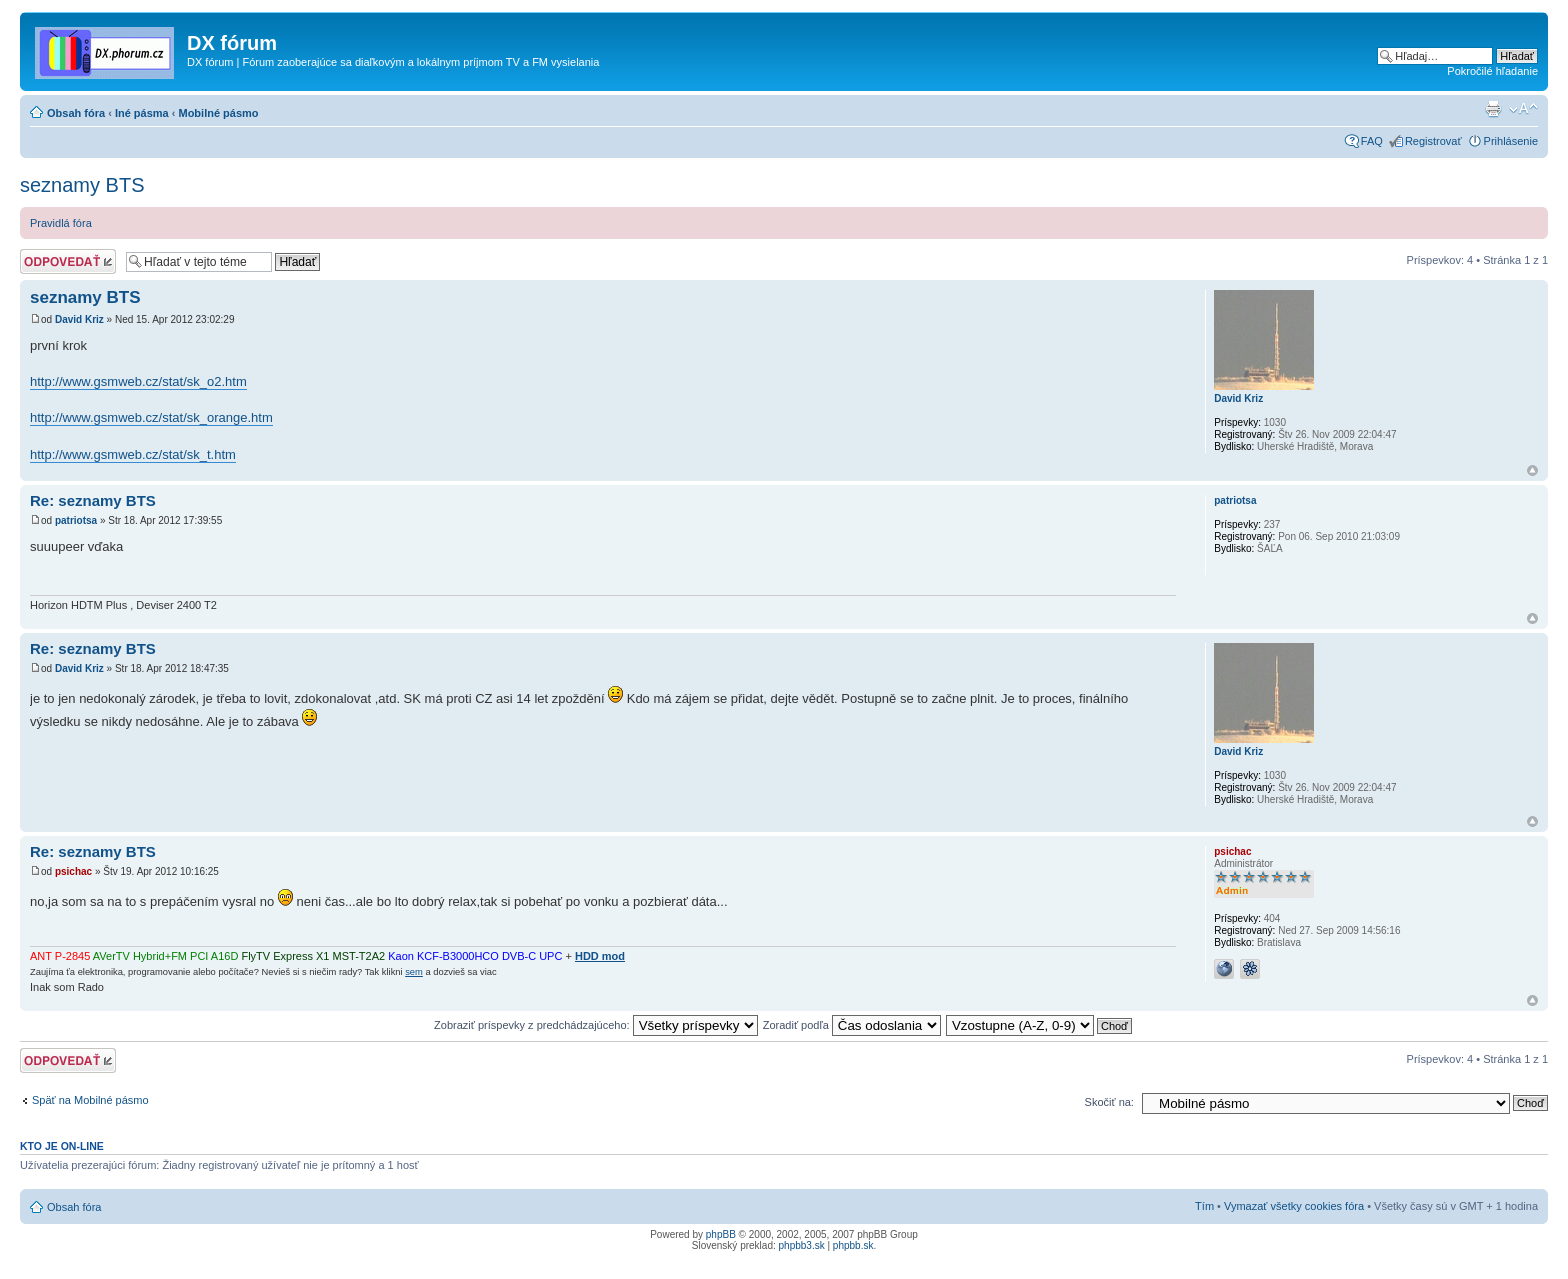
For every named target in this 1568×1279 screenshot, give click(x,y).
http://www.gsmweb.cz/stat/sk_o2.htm (138, 381)
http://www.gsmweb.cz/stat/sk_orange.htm (151, 417)
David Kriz (79, 319)
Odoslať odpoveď (68, 261)
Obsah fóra (76, 113)
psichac (73, 871)
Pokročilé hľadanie (1492, 71)
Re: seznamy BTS (93, 500)
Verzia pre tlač (1493, 109)
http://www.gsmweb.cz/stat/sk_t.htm (133, 454)
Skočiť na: (1109, 1102)
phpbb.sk (853, 1245)
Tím (1204, 1206)
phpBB (721, 1234)
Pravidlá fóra (61, 223)
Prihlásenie (1511, 141)
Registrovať (1433, 141)
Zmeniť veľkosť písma (1523, 109)
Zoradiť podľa (852, 1025)
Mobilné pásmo (218, 113)
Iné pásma (142, 113)
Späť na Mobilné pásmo (90, 1100)
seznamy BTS (82, 185)
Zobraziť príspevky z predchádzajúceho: (596, 1025)
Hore (1532, 470)
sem (414, 972)
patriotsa (76, 520)
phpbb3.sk (802, 1245)
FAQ (1372, 141)
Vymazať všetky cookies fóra (1294, 1206)
